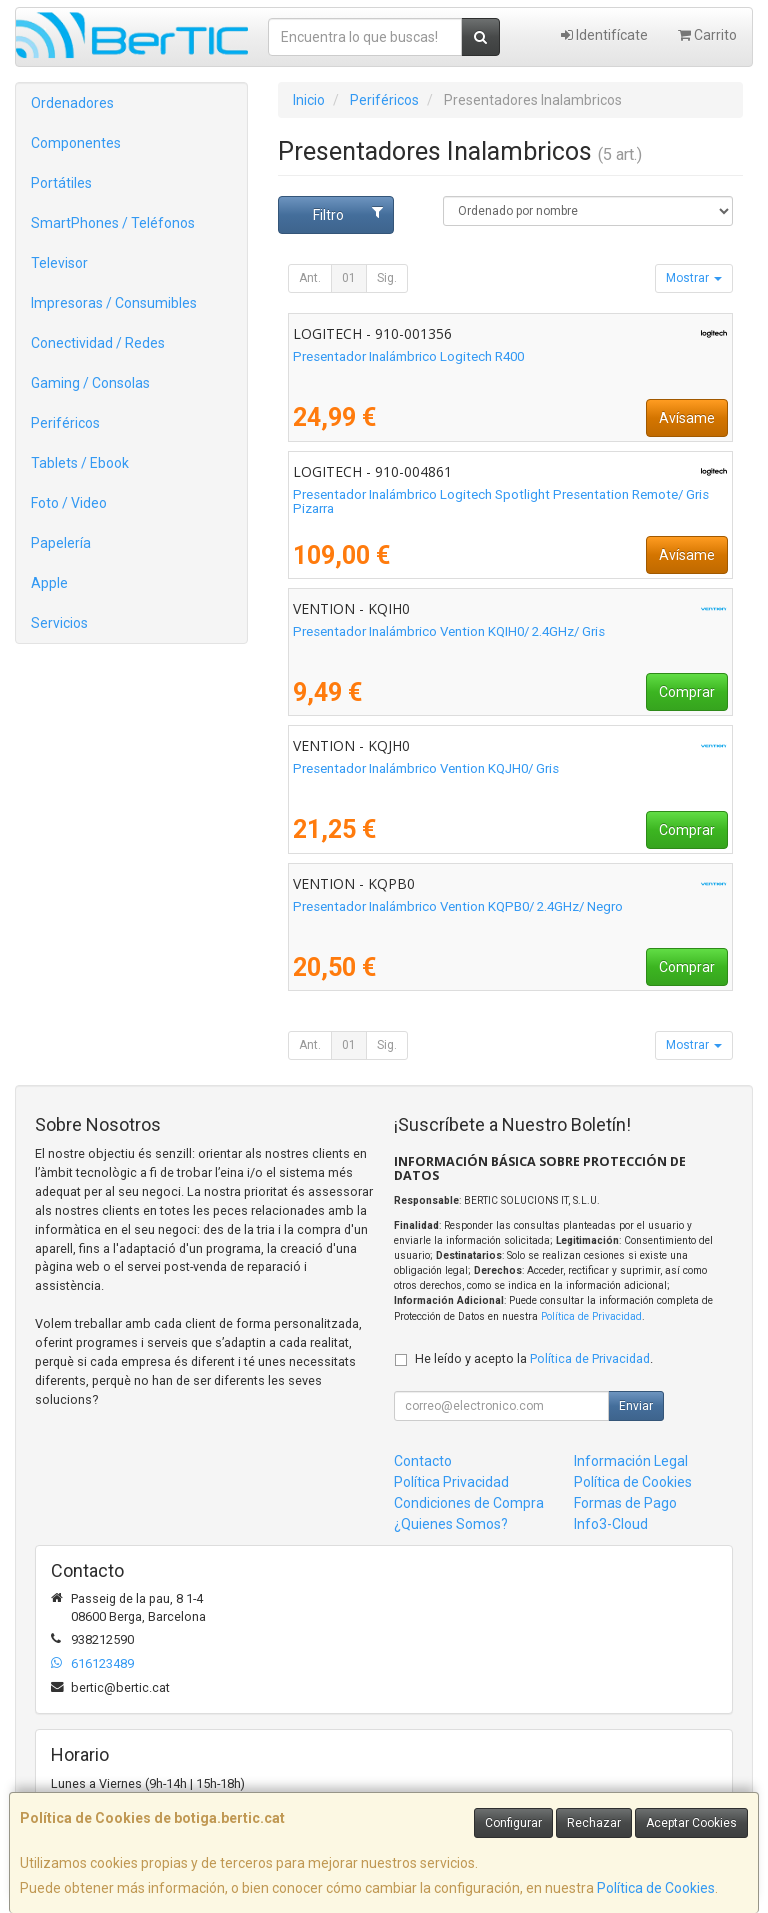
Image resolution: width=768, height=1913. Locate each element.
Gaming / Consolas (90, 383)
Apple (49, 583)
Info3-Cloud (611, 1524)
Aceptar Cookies (691, 1823)
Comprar (687, 692)
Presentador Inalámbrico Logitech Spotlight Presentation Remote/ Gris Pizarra (501, 502)
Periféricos (65, 423)
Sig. (387, 278)
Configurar (513, 1823)
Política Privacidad (451, 1482)
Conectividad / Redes (98, 343)
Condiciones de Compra (469, 1503)
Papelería (61, 543)
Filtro (348, 214)
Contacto (423, 1461)
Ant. (310, 278)
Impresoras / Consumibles (114, 303)
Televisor (59, 263)
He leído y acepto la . (534, 1358)
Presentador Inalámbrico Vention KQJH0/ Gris (426, 768)
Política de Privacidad (591, 1316)
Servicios (59, 623)
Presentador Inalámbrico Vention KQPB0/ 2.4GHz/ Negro (458, 906)
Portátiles (61, 183)
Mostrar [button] (694, 278)
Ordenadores (72, 103)
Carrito (707, 35)
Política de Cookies (656, 1888)
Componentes (76, 143)
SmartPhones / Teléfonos (113, 223)
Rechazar (594, 1823)
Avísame (687, 418)
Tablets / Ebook (80, 463)
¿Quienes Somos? (451, 1524)
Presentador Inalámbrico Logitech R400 (408, 356)
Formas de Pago (625, 1503)
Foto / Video (69, 503)
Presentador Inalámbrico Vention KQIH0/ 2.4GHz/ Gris (449, 631)
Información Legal (631, 1461)
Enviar (636, 1406)
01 (349, 278)
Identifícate (604, 35)
